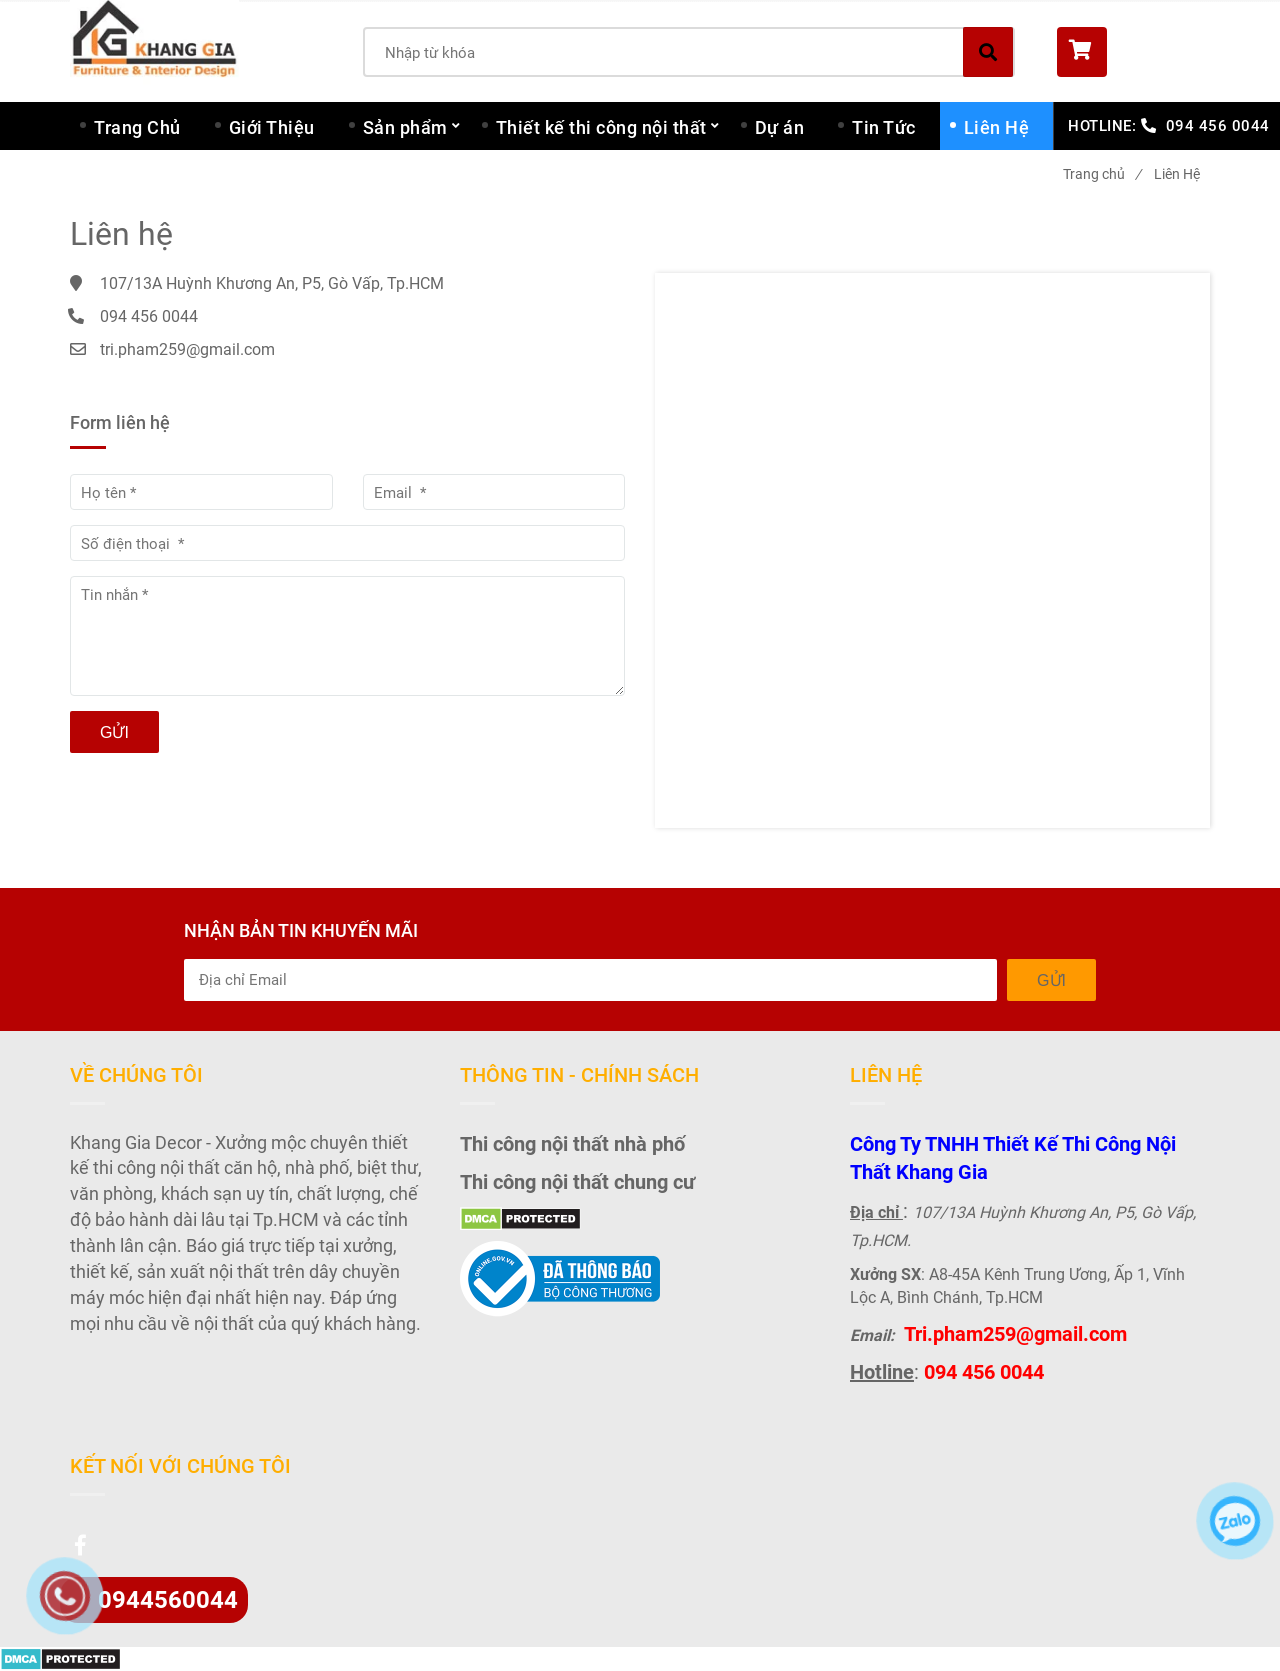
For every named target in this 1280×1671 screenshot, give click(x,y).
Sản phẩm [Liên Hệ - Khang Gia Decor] (405, 127)
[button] (1133, 52)
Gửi (114, 732)
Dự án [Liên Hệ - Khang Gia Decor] (780, 127)
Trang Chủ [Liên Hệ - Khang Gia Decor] (137, 127)
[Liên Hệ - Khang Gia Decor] (932, 550)
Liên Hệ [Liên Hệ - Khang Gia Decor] (997, 127)
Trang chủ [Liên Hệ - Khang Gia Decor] (1102, 174)
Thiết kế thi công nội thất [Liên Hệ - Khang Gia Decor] (601, 127)
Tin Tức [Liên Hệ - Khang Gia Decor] (884, 127)
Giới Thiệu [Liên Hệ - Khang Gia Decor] (272, 127)
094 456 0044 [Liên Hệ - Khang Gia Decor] (1218, 126)
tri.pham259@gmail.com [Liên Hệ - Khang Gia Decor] (187, 349)
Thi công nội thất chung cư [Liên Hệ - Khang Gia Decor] (577, 1182)
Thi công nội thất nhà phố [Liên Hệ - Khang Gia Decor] (572, 1144)
